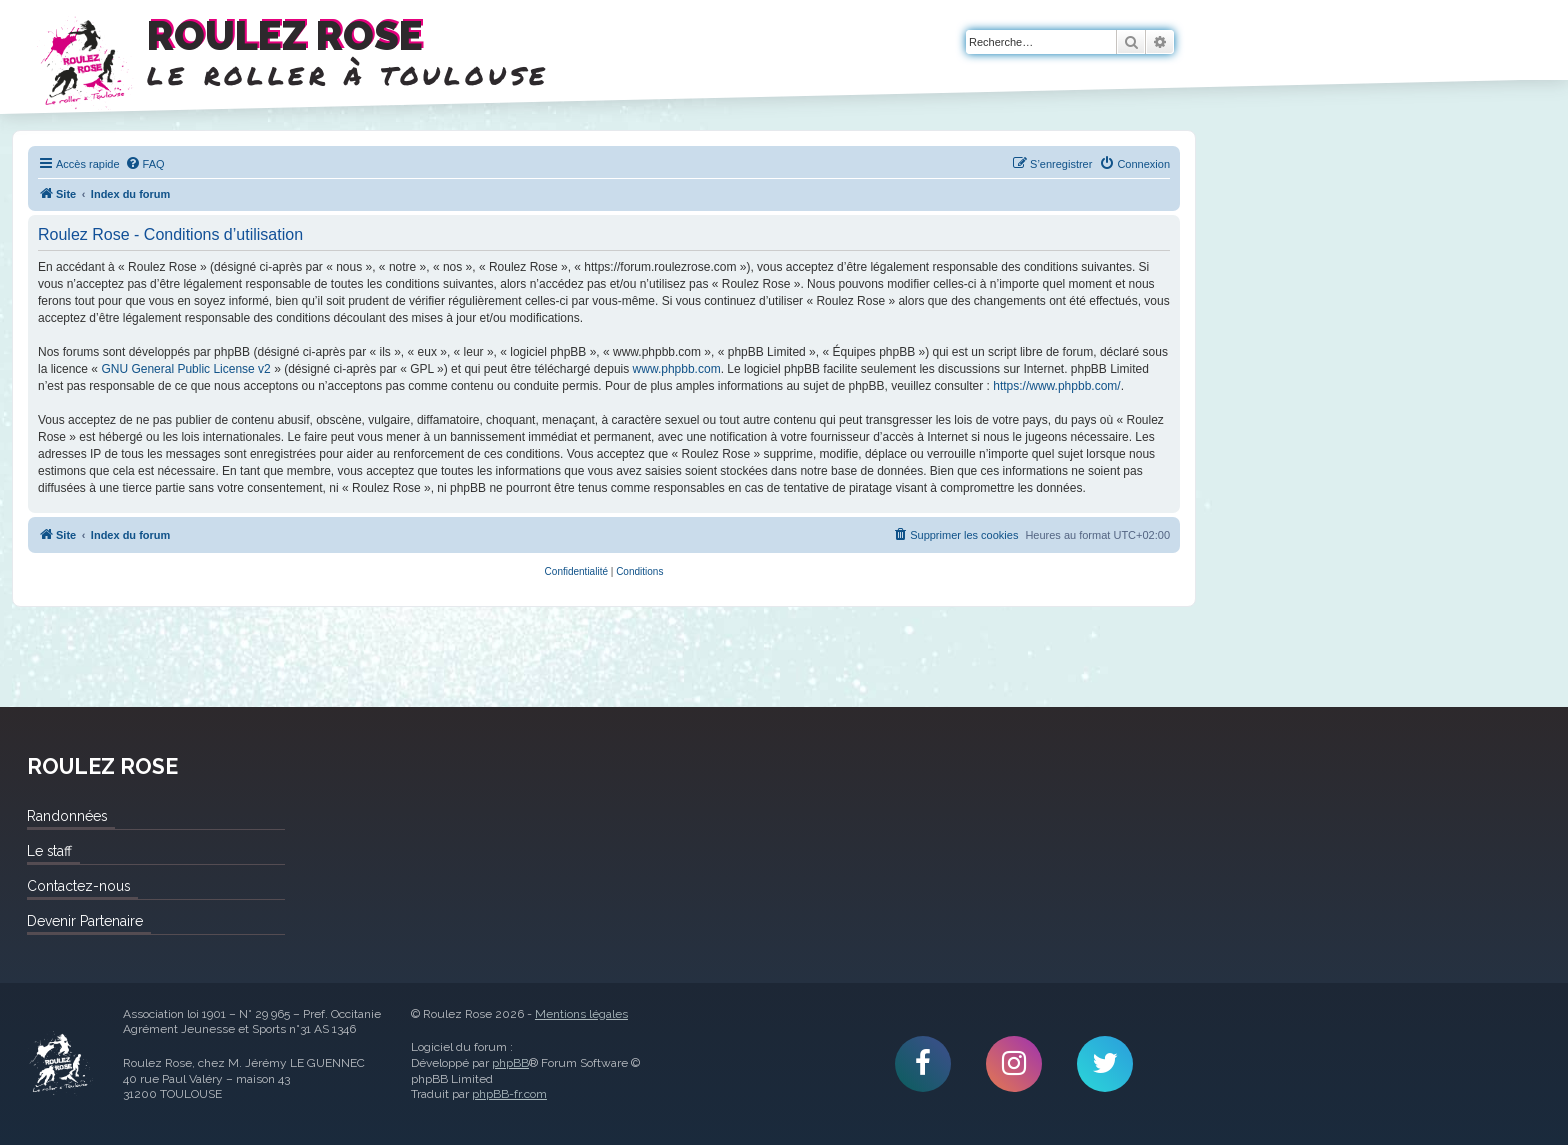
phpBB (510, 1063)
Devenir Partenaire (85, 921)
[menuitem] (145, 164)
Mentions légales (581, 1014)
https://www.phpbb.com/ (1056, 386)
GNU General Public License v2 (185, 369)
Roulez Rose (60, 1064)
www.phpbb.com (677, 369)
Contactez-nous (78, 886)
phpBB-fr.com (509, 1094)
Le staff (49, 851)
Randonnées (67, 816)
